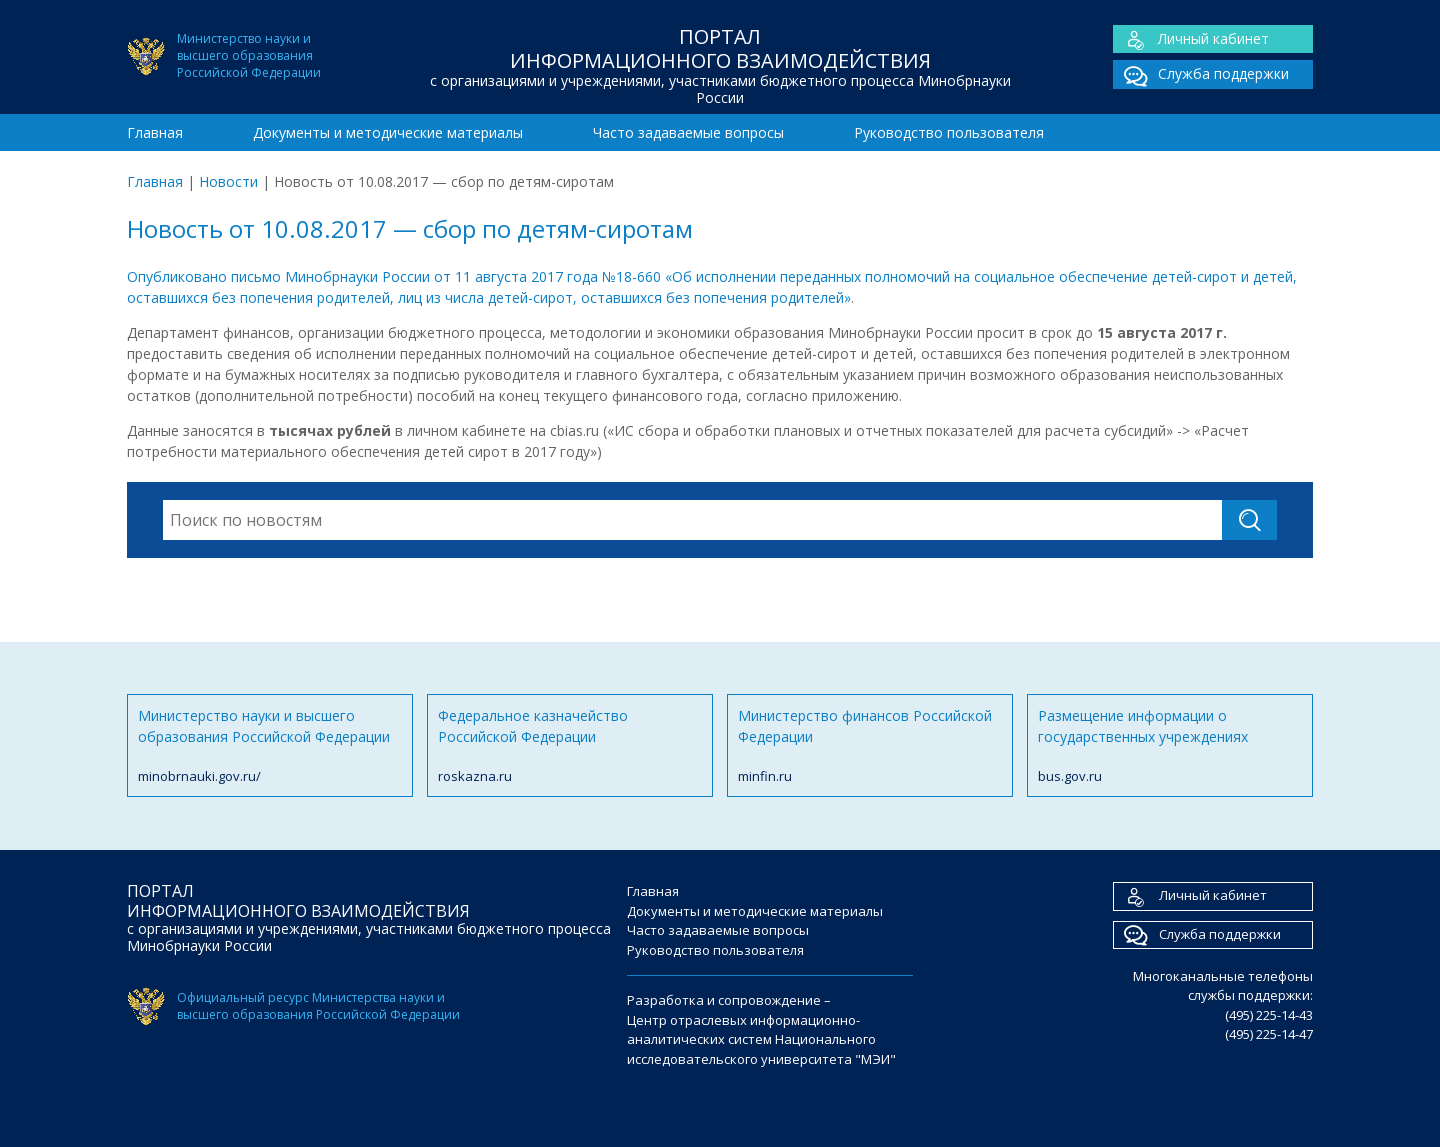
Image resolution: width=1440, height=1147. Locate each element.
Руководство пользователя (949, 132)
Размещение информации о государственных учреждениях (1170, 746)
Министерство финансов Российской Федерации (870, 746)
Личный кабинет (1191, 39)
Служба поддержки (1201, 74)
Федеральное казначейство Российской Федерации (570, 746)
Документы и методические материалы (388, 132)
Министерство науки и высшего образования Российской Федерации (270, 746)
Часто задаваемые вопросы (688, 132)
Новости (228, 181)
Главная (155, 132)
